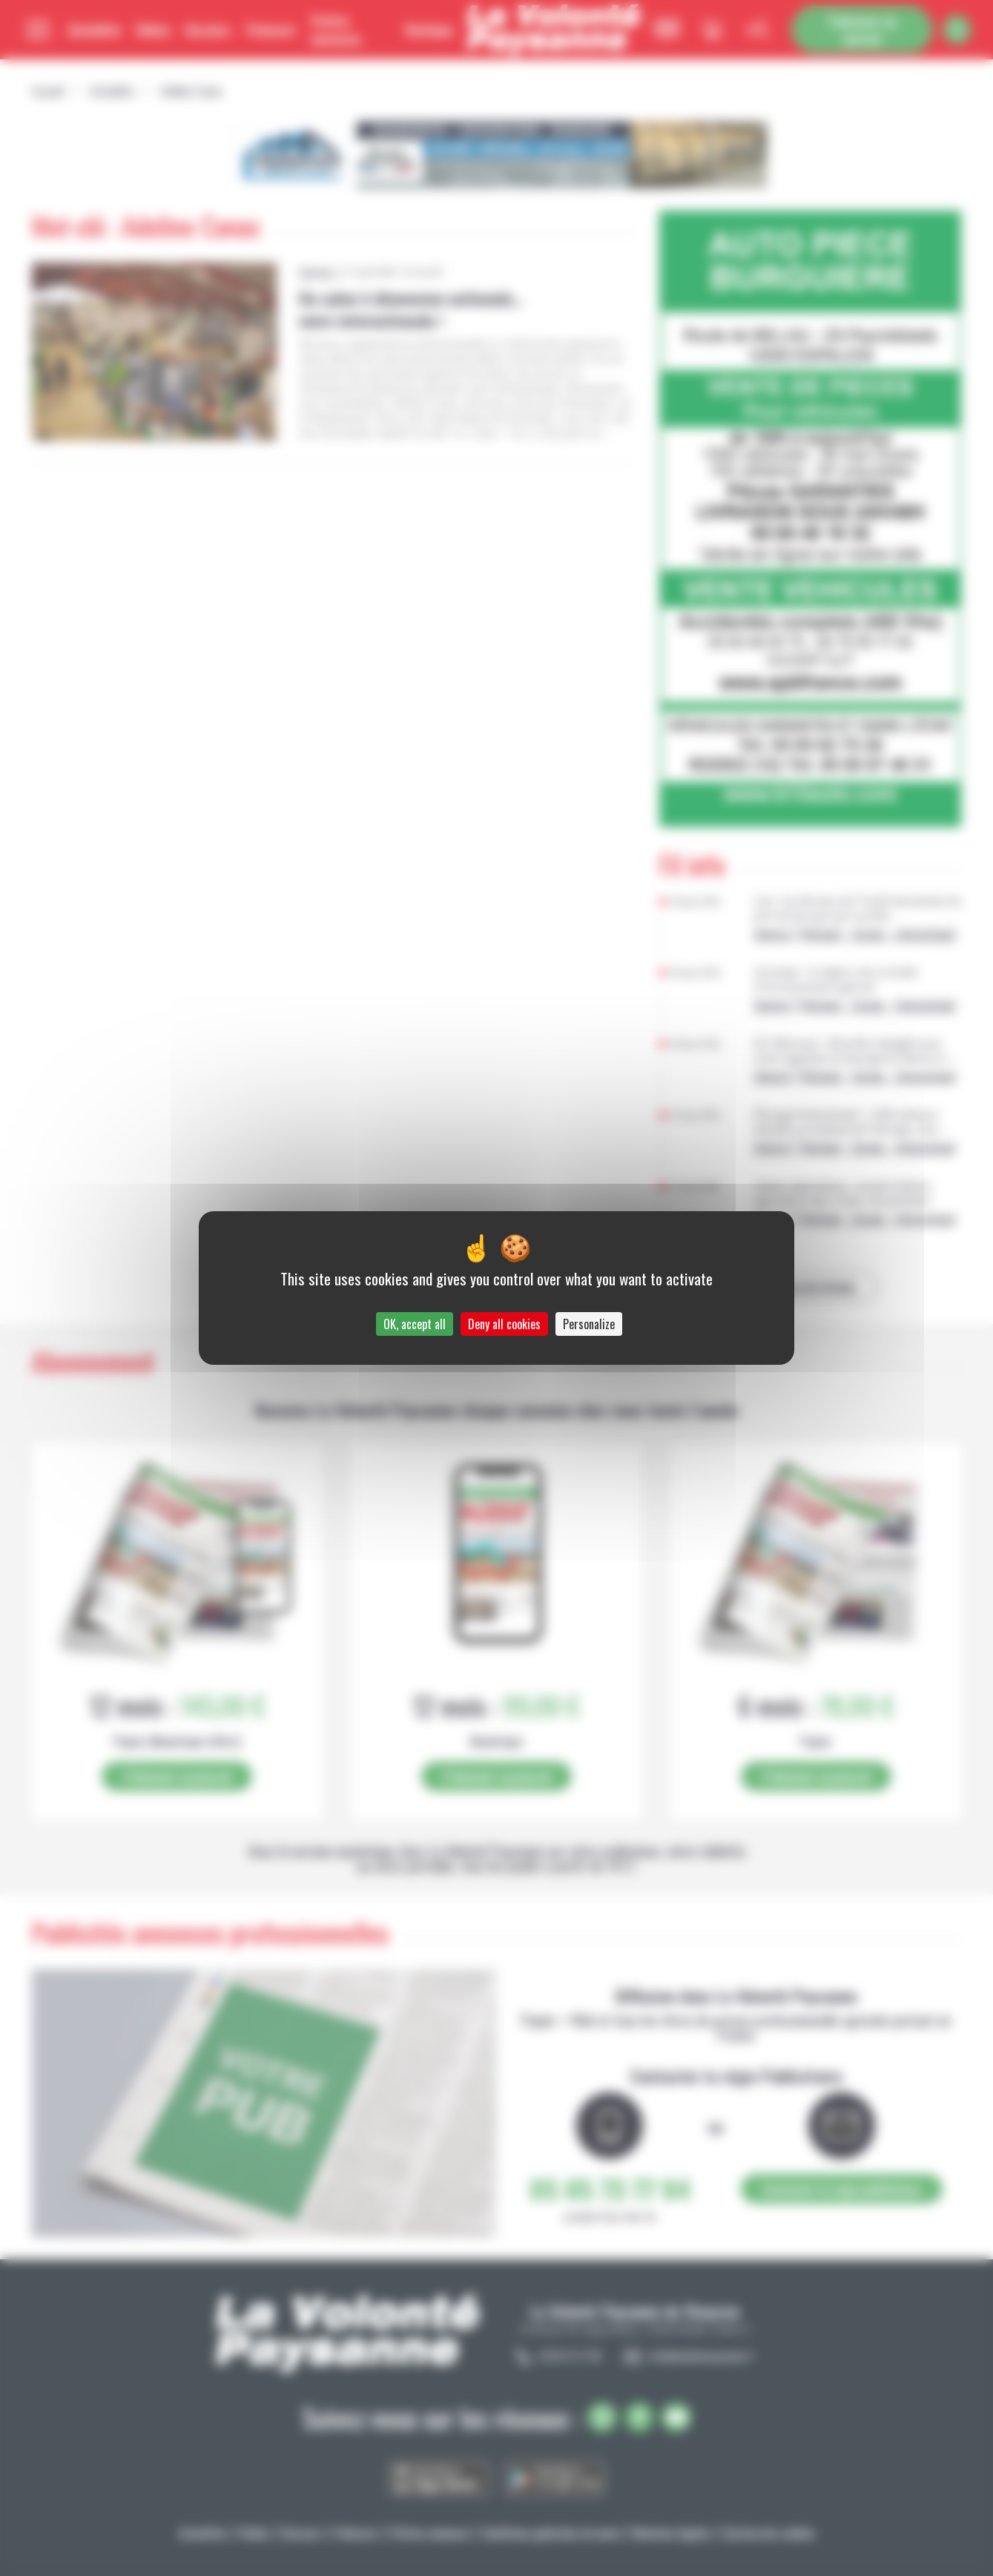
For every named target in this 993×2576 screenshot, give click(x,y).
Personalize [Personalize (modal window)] (589, 1324)
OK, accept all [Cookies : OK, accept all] (414, 1324)
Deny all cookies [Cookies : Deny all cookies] (504, 1324)
